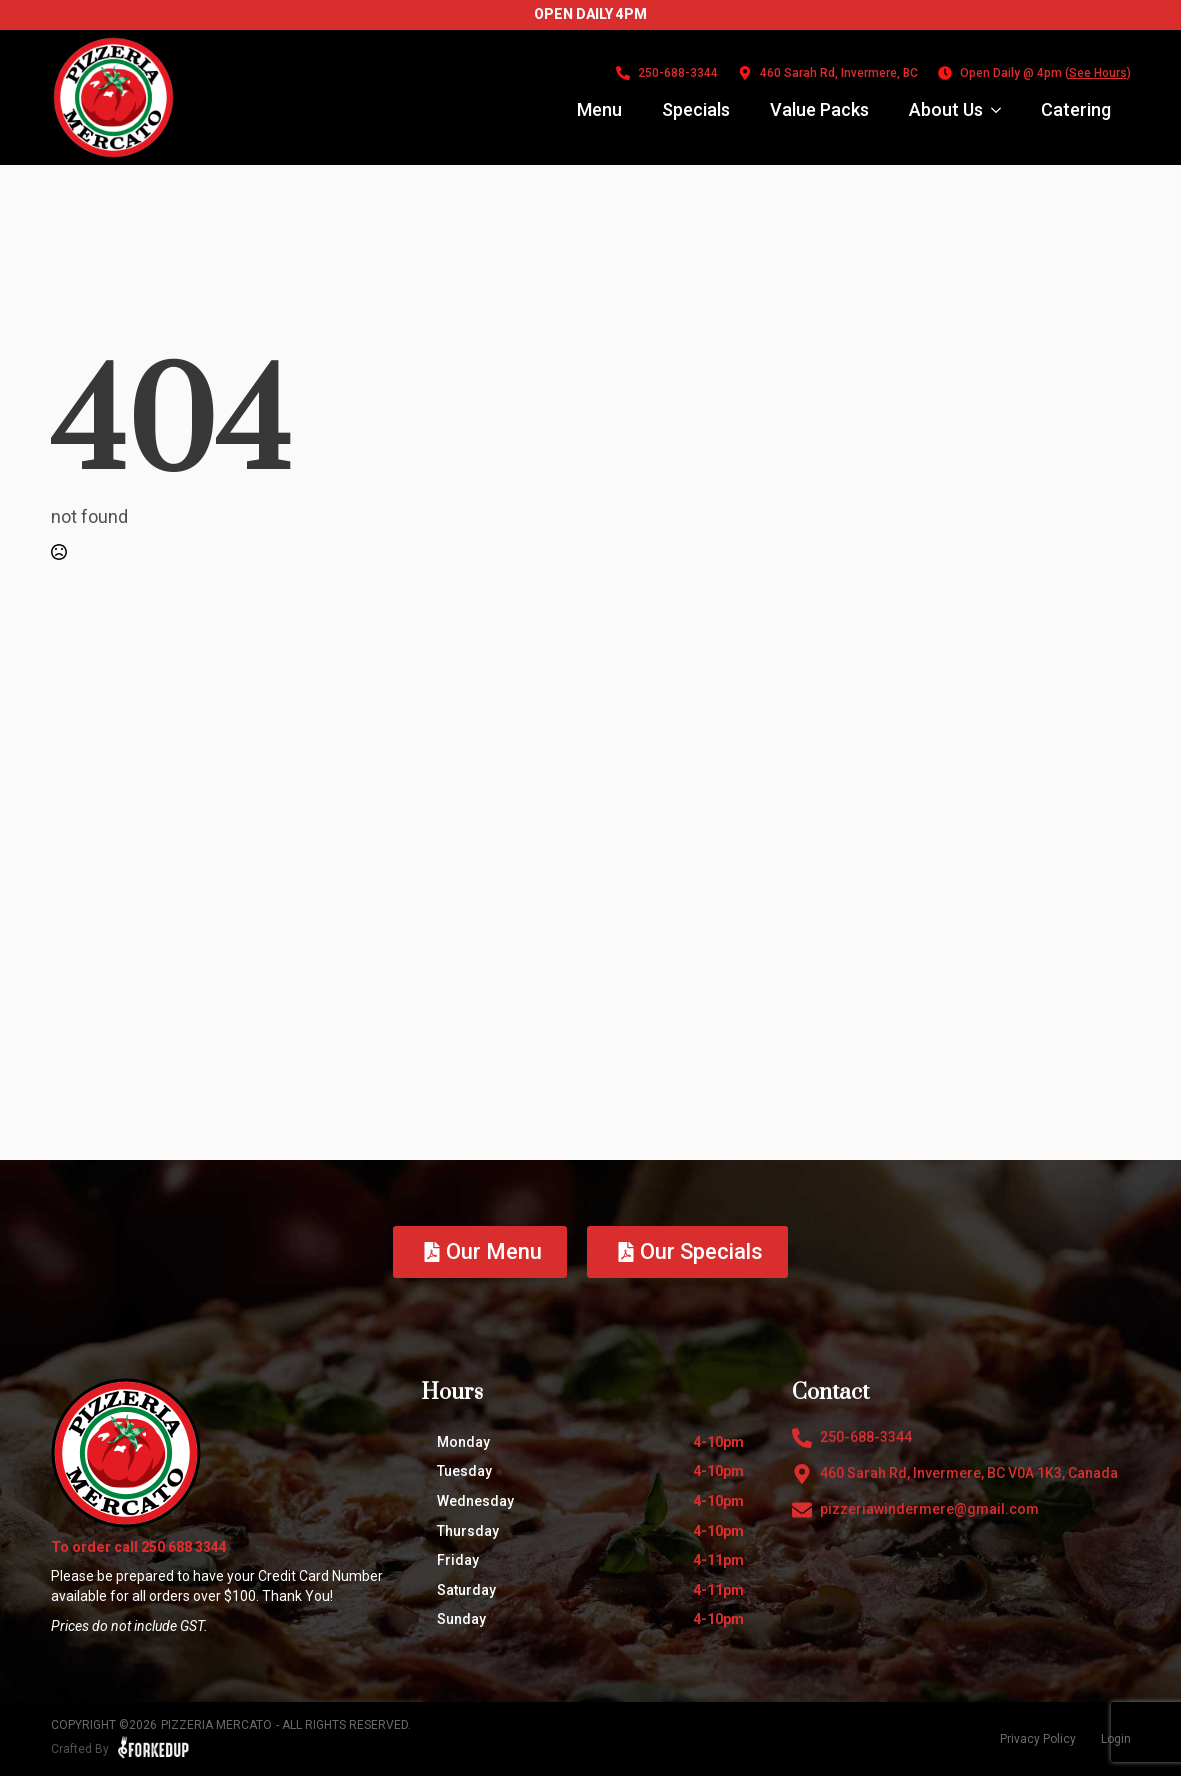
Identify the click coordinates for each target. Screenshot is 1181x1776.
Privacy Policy (1038, 1739)
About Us (946, 109)
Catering (1076, 109)
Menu (599, 109)
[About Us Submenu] (1002, 110)
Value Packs (819, 109)
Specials (696, 109)
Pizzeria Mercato (216, 1725)
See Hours (1098, 73)
